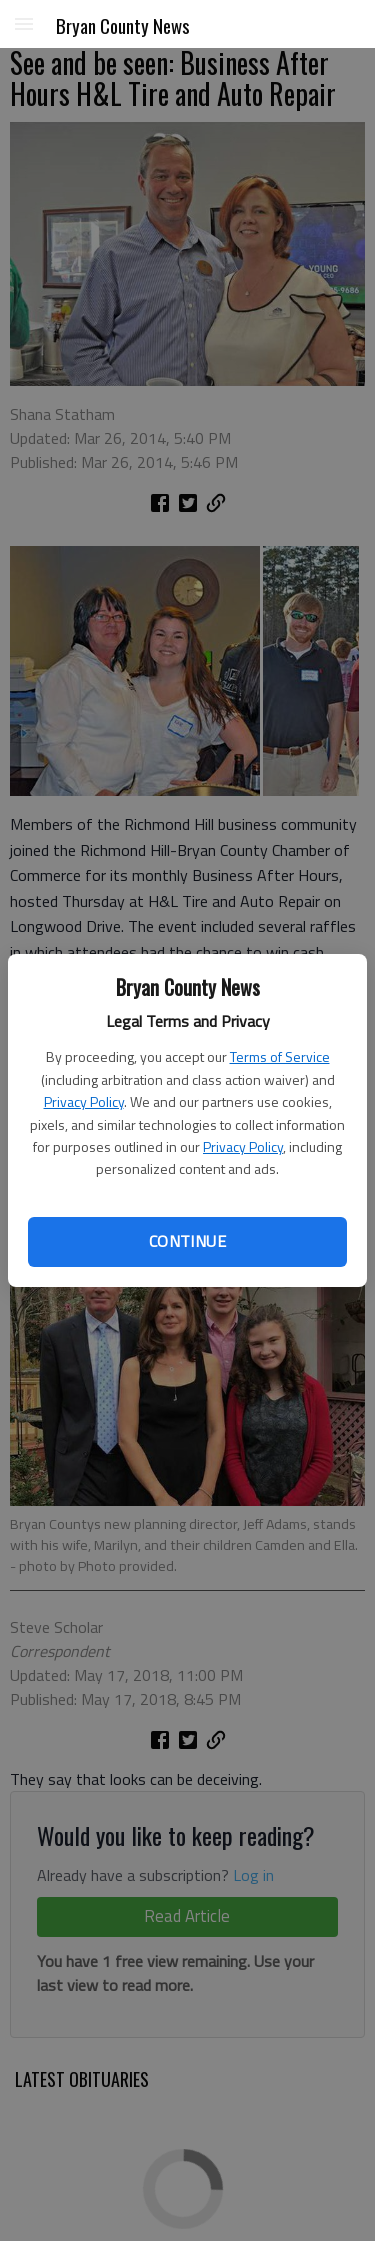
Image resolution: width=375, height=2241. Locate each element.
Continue (187, 1241)
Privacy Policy (84, 1101)
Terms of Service (280, 1056)
